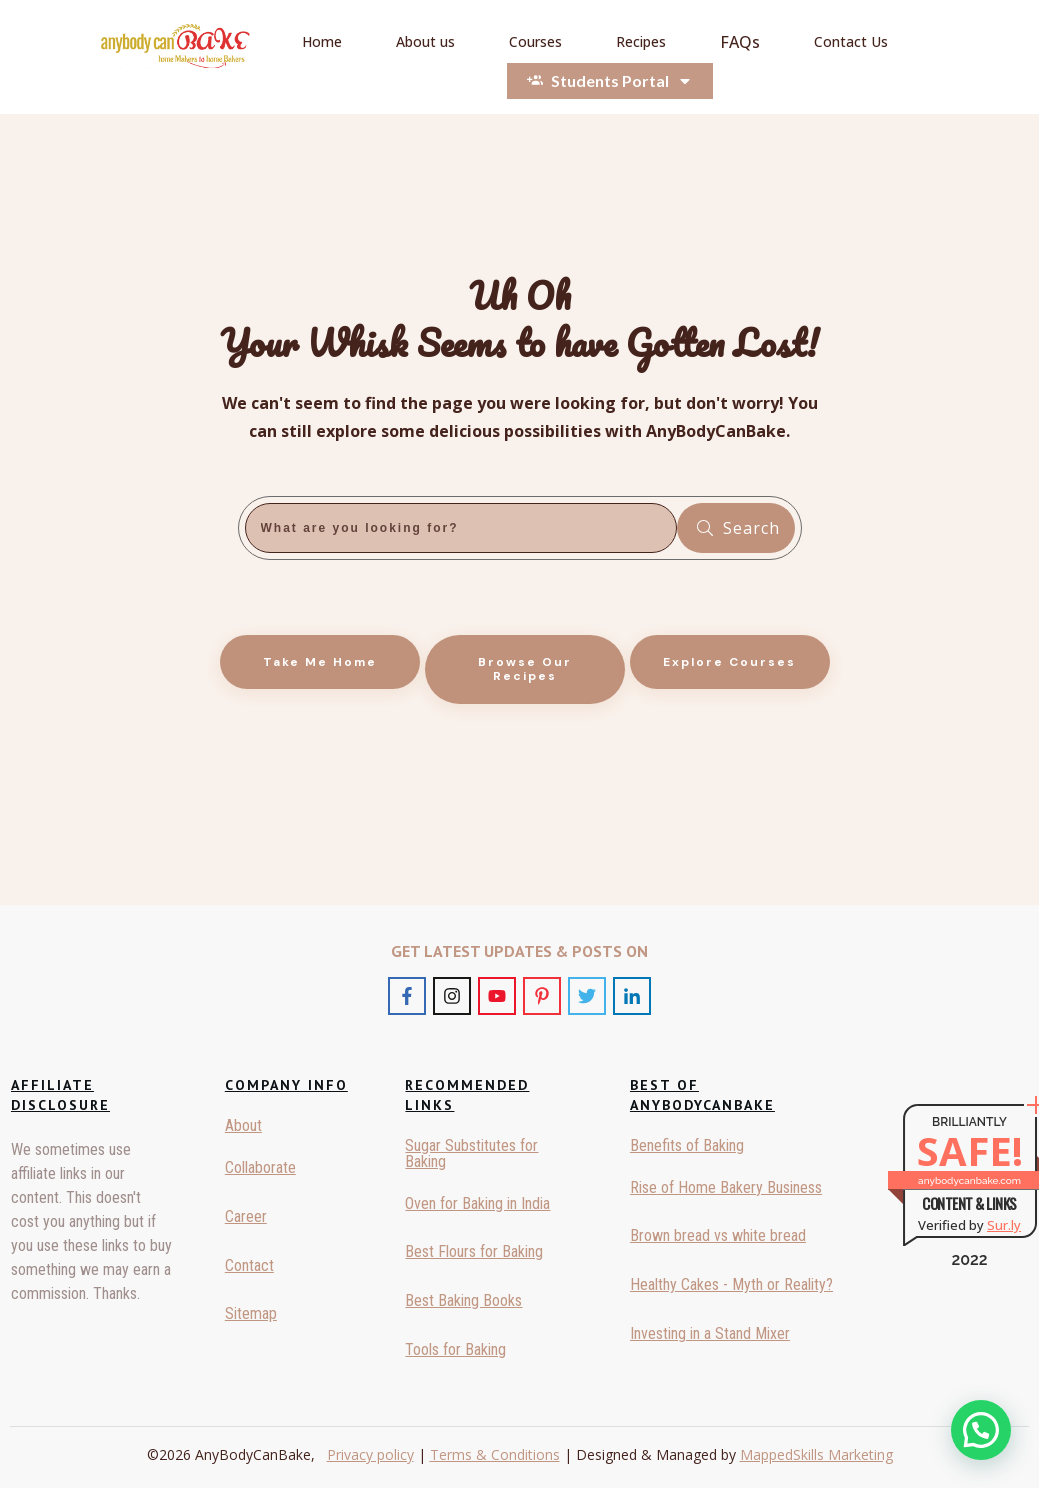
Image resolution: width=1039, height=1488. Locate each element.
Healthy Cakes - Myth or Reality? (731, 1284)
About (243, 1125)
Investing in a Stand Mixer (710, 1333)
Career (246, 1216)
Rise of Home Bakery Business (726, 1187)
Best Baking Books (463, 1300)
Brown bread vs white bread (718, 1235)
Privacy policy (370, 1454)
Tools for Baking (455, 1349)
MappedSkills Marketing (816, 1454)
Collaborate (260, 1167)
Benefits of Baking (687, 1145)
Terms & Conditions (495, 1454)
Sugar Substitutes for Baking (471, 1153)
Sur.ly (1004, 1225)
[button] (981, 1430)
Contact (249, 1265)
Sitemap (251, 1313)
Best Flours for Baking (474, 1251)
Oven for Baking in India (477, 1203)
